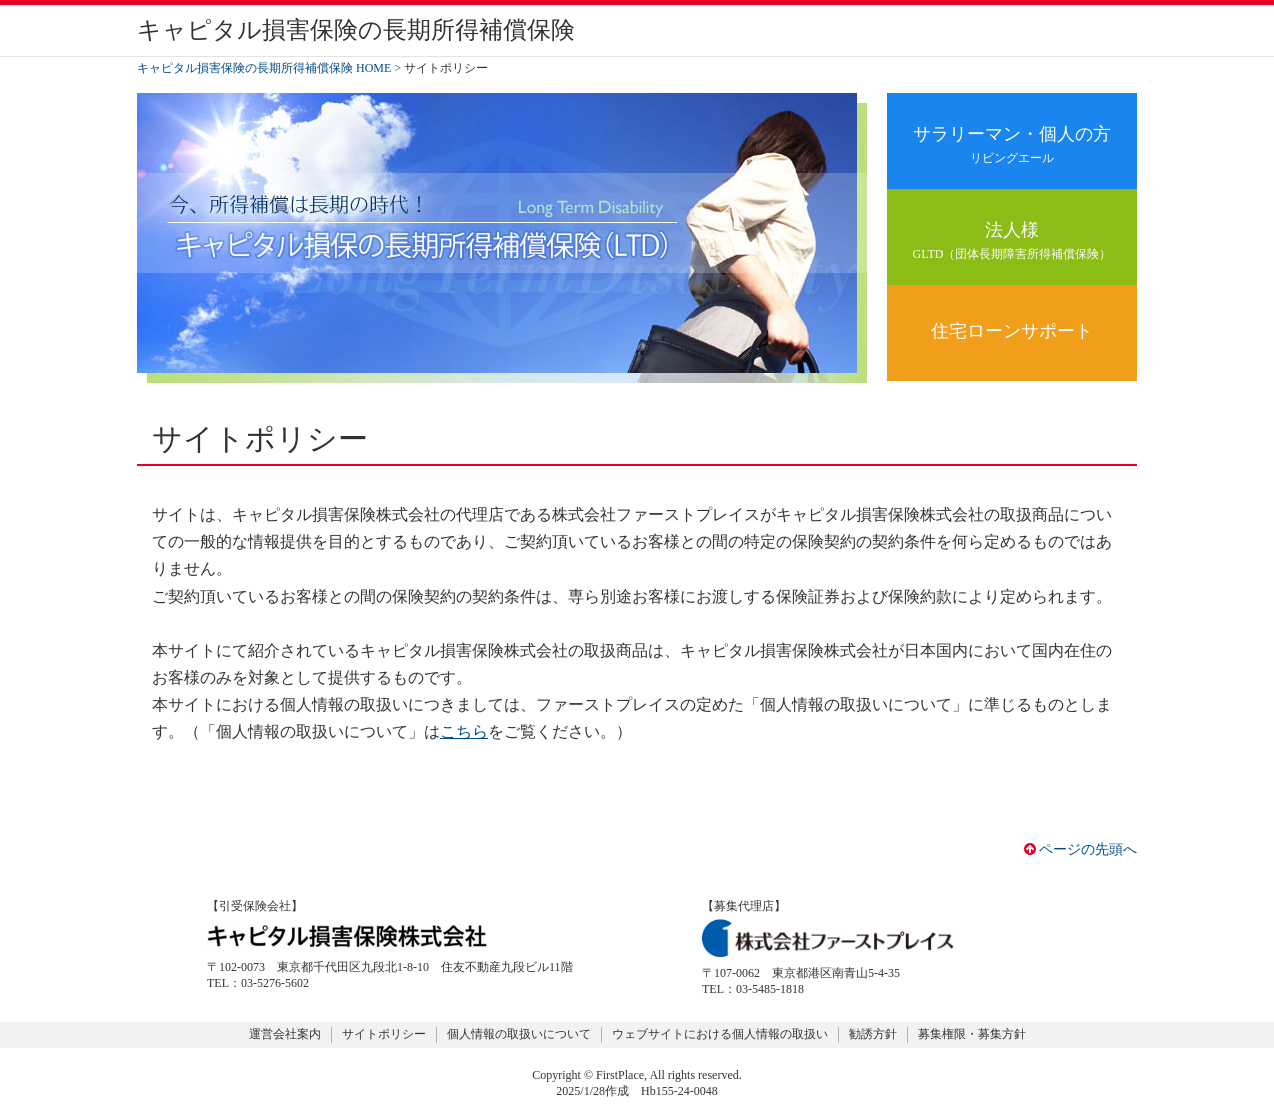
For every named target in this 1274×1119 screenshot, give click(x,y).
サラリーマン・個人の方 (1012, 145)
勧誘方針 (873, 1034)
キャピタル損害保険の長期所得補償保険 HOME (264, 68)
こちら (464, 731)
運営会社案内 (285, 1034)
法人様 (1012, 241)
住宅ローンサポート (1012, 331)
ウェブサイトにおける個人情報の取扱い (720, 1034)
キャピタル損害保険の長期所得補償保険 (356, 30)
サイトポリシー (384, 1034)
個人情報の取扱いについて (519, 1034)
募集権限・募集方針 (972, 1034)
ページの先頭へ (1081, 849)
